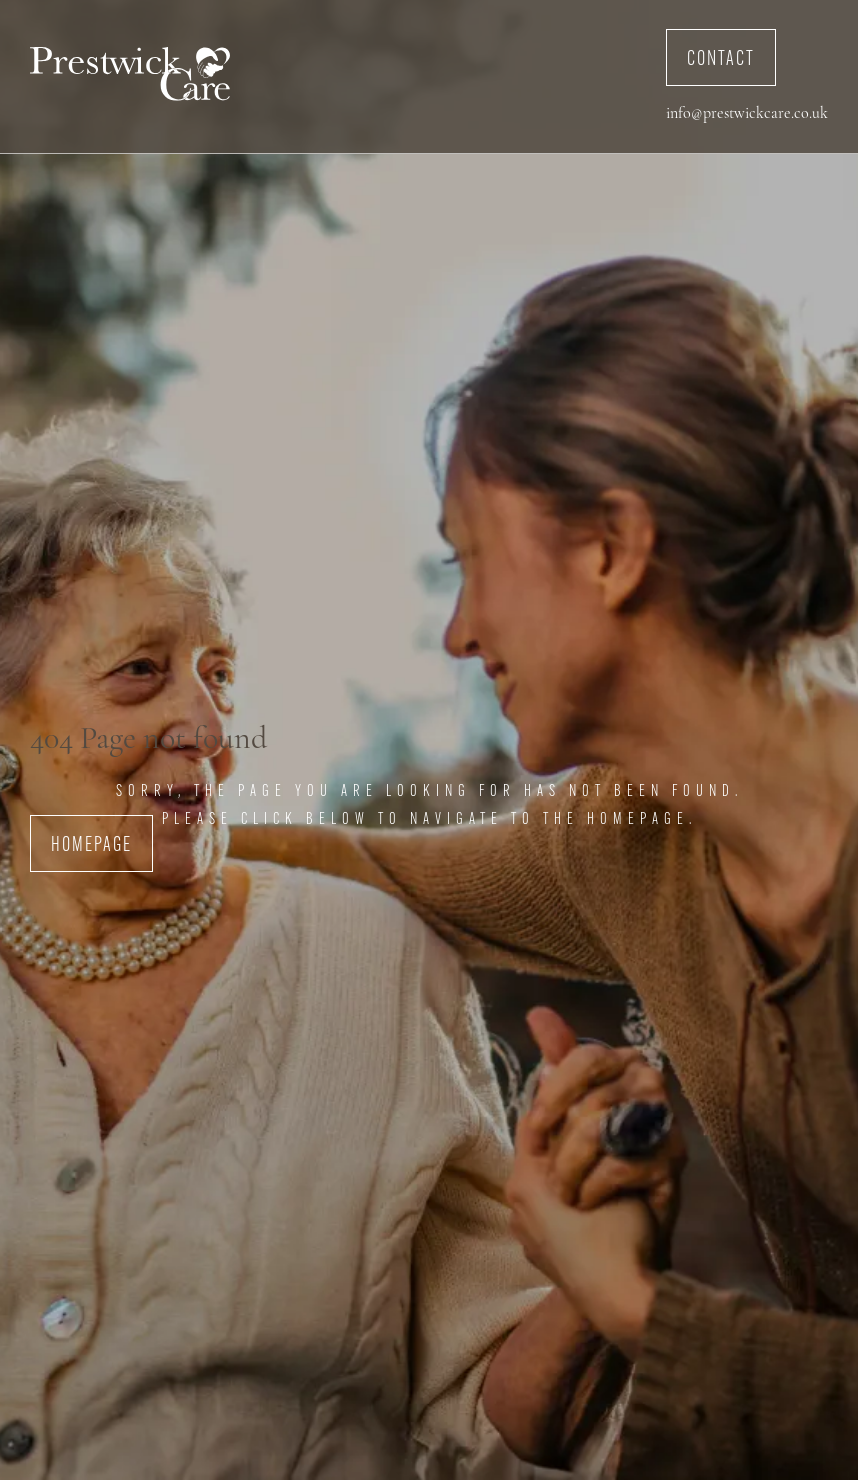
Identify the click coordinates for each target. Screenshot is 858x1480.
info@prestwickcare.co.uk (747, 114)
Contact (721, 60)
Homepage (91, 846)
